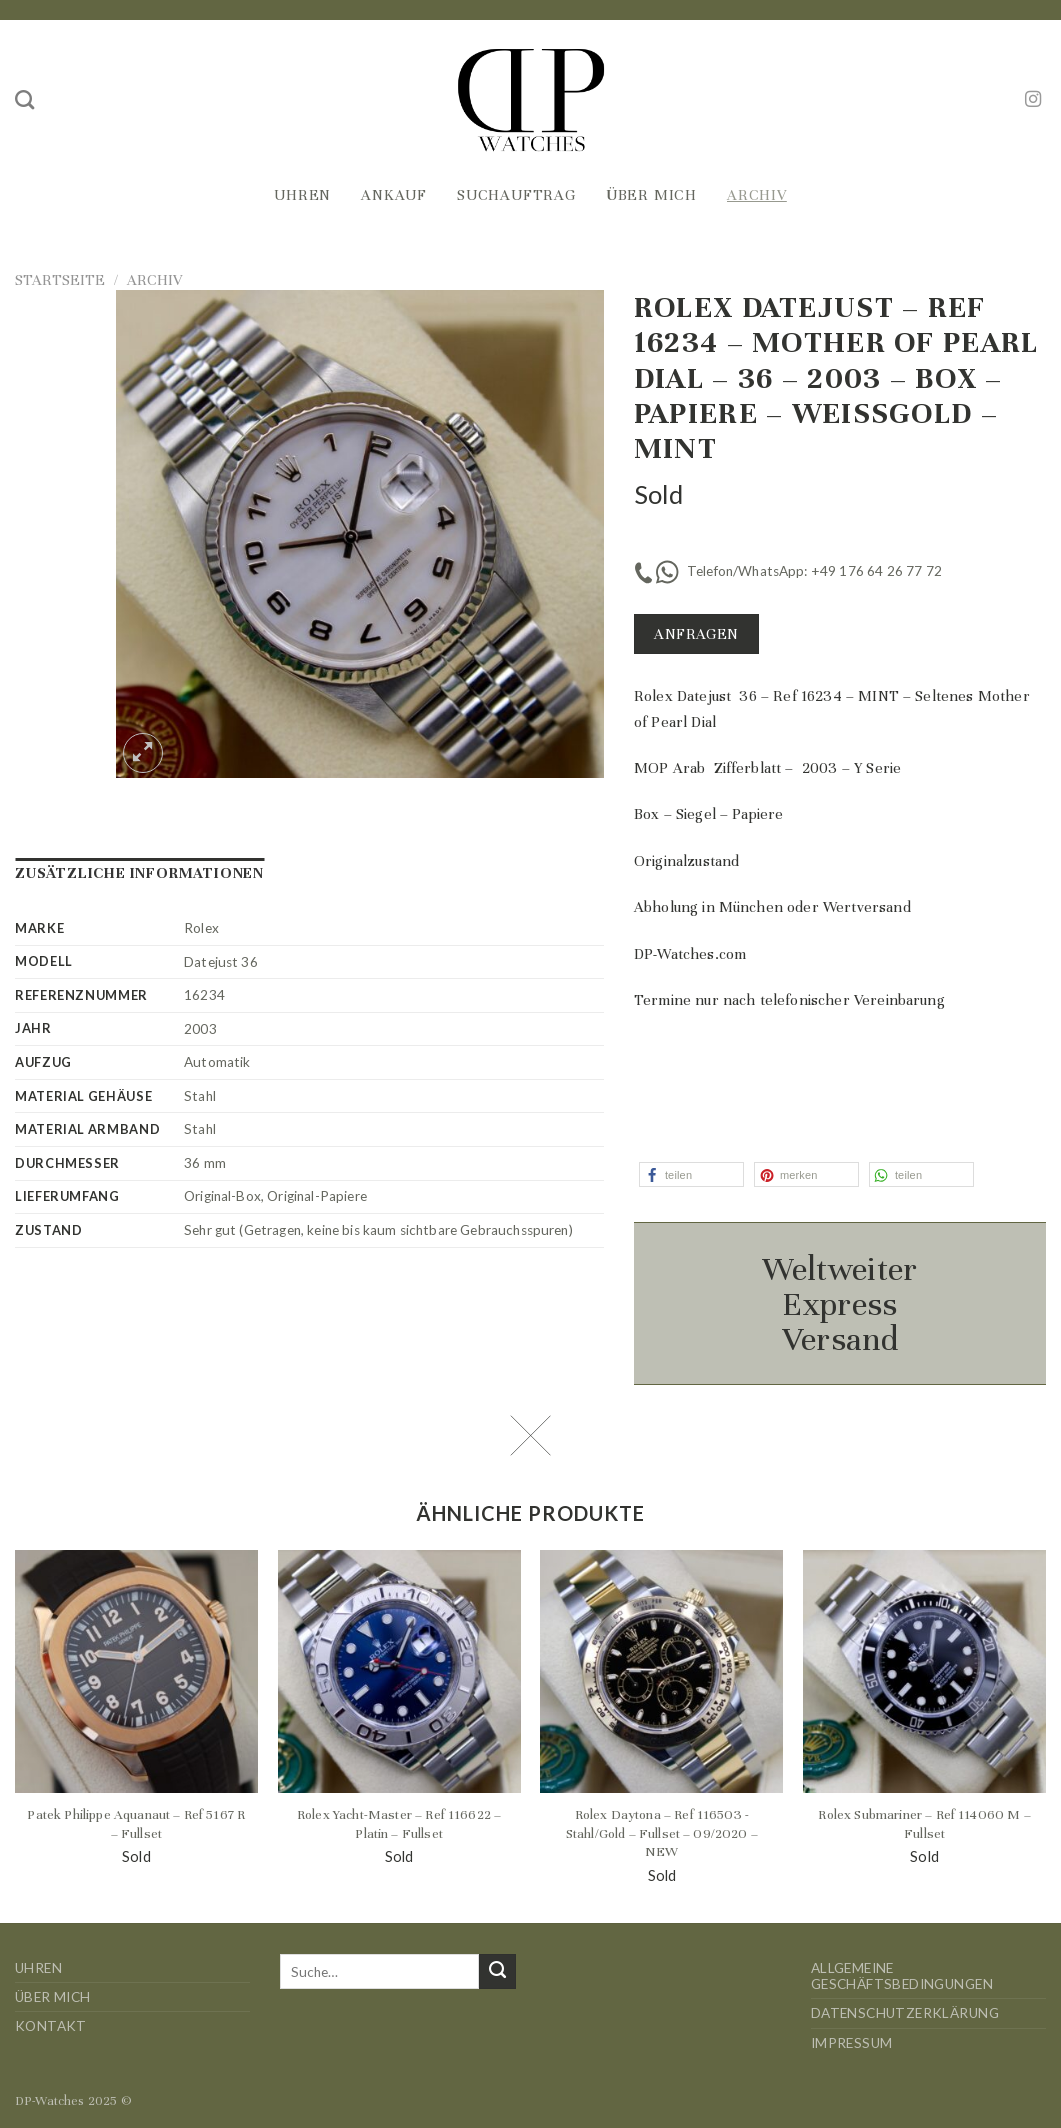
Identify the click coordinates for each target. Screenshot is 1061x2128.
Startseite (60, 280)
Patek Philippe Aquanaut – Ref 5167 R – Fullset (136, 1824)
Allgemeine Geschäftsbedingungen (902, 1976)
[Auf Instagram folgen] (1033, 100)
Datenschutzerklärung (905, 2013)
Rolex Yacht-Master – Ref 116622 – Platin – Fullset (399, 1824)
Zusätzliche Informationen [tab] (139, 873)
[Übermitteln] (497, 1972)
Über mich (651, 195)
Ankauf (394, 195)
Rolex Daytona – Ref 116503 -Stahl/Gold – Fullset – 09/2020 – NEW (662, 1833)
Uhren (302, 195)
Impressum (852, 2043)
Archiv (757, 195)
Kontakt (51, 2026)
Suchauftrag (516, 195)
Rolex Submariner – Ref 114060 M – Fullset (924, 1824)
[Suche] (25, 99)
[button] (691, 1174)
